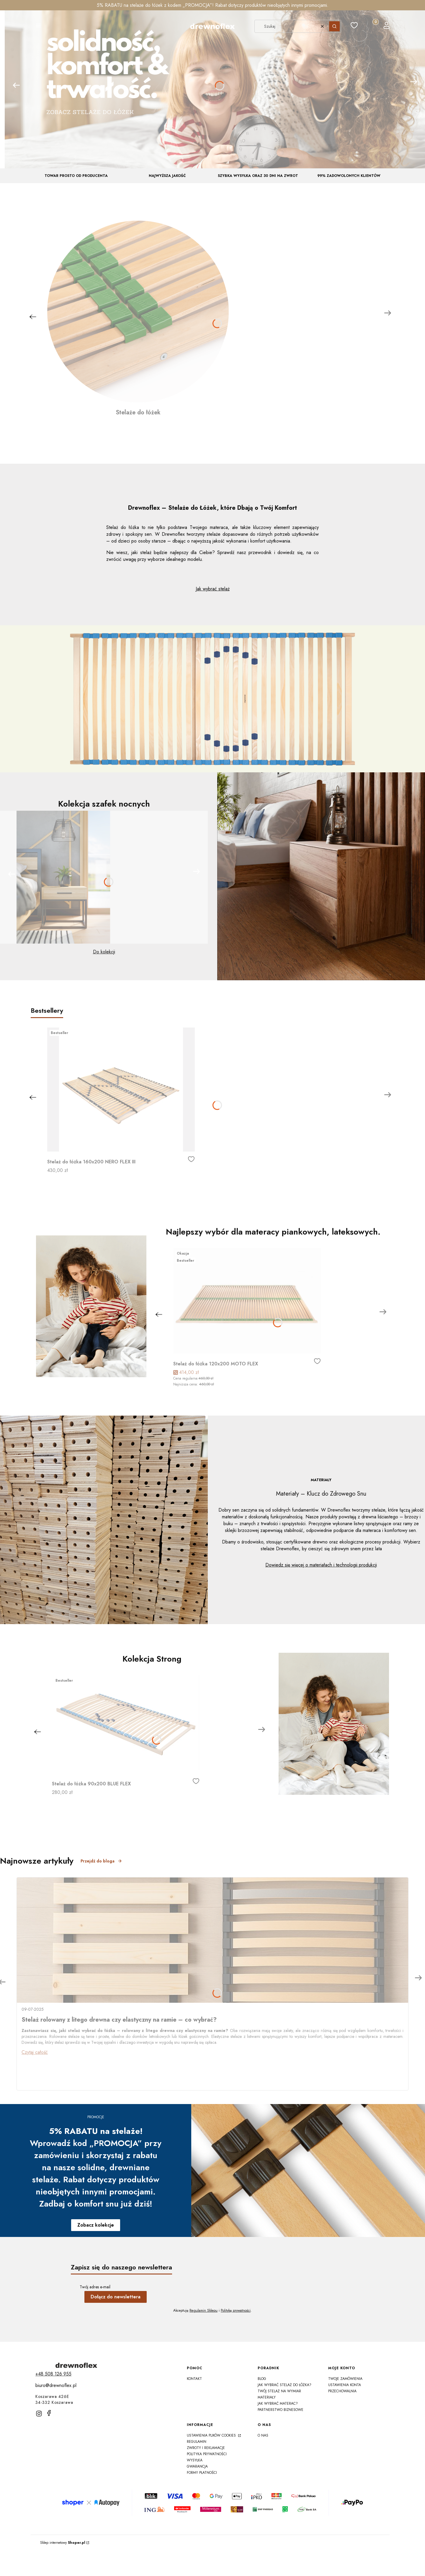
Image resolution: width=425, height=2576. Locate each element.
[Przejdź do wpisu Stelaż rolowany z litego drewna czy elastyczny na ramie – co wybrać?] (212, 1940)
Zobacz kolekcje (95, 2225)
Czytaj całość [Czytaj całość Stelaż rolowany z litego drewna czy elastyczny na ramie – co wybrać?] (35, 2052)
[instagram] (38, 2413)
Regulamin (196, 2441)
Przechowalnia (342, 2391)
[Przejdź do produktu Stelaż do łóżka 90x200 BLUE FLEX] (126, 1724)
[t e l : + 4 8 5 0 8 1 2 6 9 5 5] (53, 2373)
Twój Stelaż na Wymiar (279, 2391)
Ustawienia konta (344, 2385)
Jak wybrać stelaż (213, 588)
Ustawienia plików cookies (212, 2435)
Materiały (267, 2397)
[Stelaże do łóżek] (138, 319)
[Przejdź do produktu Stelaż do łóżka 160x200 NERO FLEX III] (121, 1090)
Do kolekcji (104, 951)
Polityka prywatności (207, 2454)
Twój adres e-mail (95, 2287)
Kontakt (194, 2378)
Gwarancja (197, 2466)
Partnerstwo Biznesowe (280, 2409)
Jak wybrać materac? (278, 2403)
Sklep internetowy (62, 2542)
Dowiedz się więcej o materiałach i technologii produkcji (321, 1564)
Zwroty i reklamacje (206, 2447)
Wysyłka (194, 2460)
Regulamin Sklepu (203, 2310)
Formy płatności (202, 2472)
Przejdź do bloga (101, 1861)
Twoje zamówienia (345, 2378)
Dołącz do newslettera (115, 2296)
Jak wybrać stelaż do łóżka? (284, 2385)
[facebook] (49, 2413)
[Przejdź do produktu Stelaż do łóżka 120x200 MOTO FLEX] (247, 1301)
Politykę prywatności (236, 2310)
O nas (263, 2435)
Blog (262, 2378)
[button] (38, 26)
